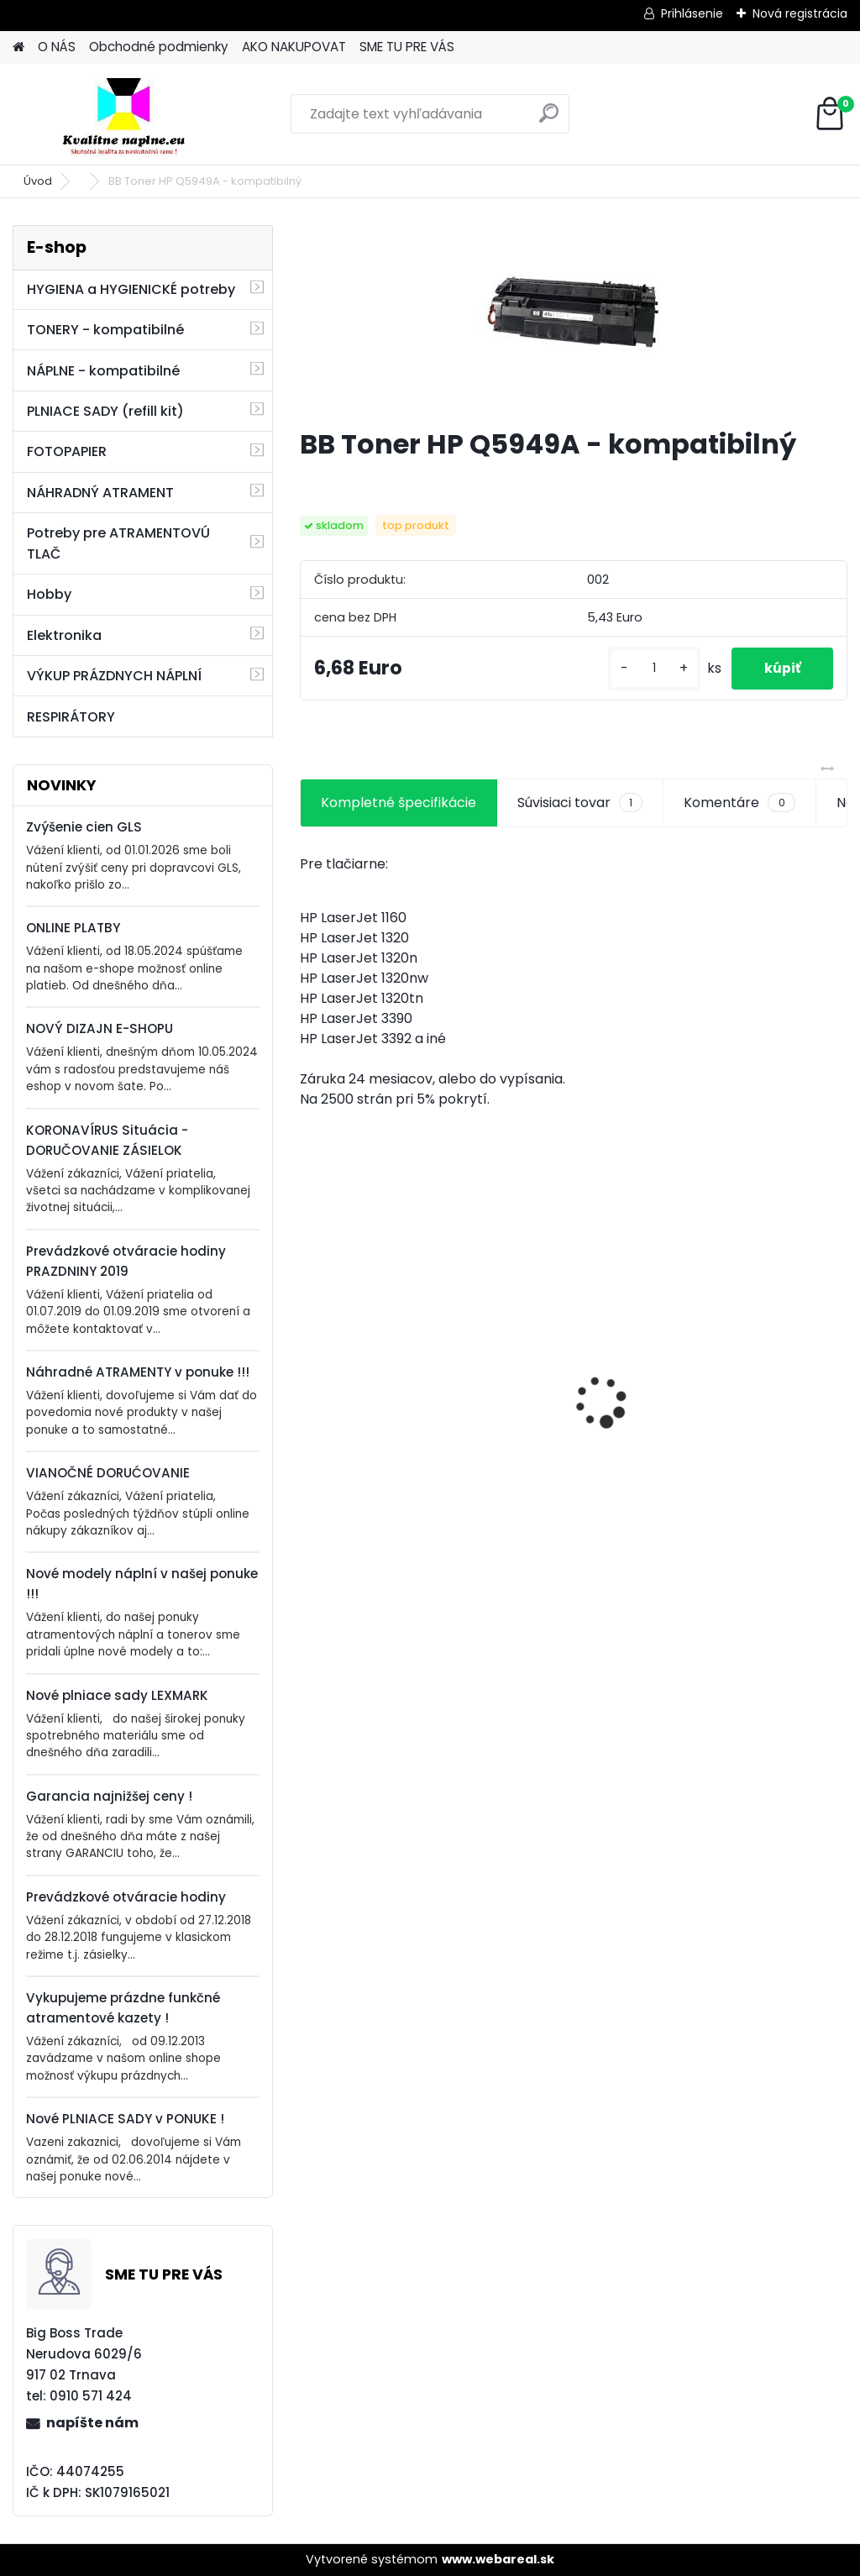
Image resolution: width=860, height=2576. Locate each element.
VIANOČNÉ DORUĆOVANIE (108, 1473)
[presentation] (309, 1372)
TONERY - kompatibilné (105, 329)
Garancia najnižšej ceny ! (109, 1796)
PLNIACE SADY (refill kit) (105, 411)
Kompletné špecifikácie (398, 802)
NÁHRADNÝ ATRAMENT (100, 492)
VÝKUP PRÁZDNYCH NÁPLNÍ (114, 675)
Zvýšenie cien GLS (84, 827)
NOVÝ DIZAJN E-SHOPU (99, 1028)
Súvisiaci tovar (579, 803)
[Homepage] (18, 47)
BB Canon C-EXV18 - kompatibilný (377, 1369)
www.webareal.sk (498, 2559)
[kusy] (652, 668)
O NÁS (57, 46)
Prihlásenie (692, 13)
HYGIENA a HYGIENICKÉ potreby (131, 289)
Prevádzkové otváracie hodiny (126, 1897)
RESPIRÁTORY (71, 717)
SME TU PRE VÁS (406, 46)
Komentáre (739, 803)
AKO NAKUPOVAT (294, 46)
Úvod (38, 181)
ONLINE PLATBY (73, 927)
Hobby (49, 594)
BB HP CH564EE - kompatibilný (739, 1395)
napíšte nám (92, 2422)
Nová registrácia (799, 13)
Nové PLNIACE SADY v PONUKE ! (125, 2118)
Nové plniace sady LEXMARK (117, 1695)
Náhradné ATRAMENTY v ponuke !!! (137, 1372)
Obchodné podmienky (158, 46)
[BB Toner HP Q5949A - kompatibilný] (573, 319)
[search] (548, 119)
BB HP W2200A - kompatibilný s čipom (569, 1385)
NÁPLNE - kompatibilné (103, 370)
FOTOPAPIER (67, 451)
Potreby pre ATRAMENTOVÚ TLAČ (118, 543)
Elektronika (64, 635)
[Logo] (128, 114)
